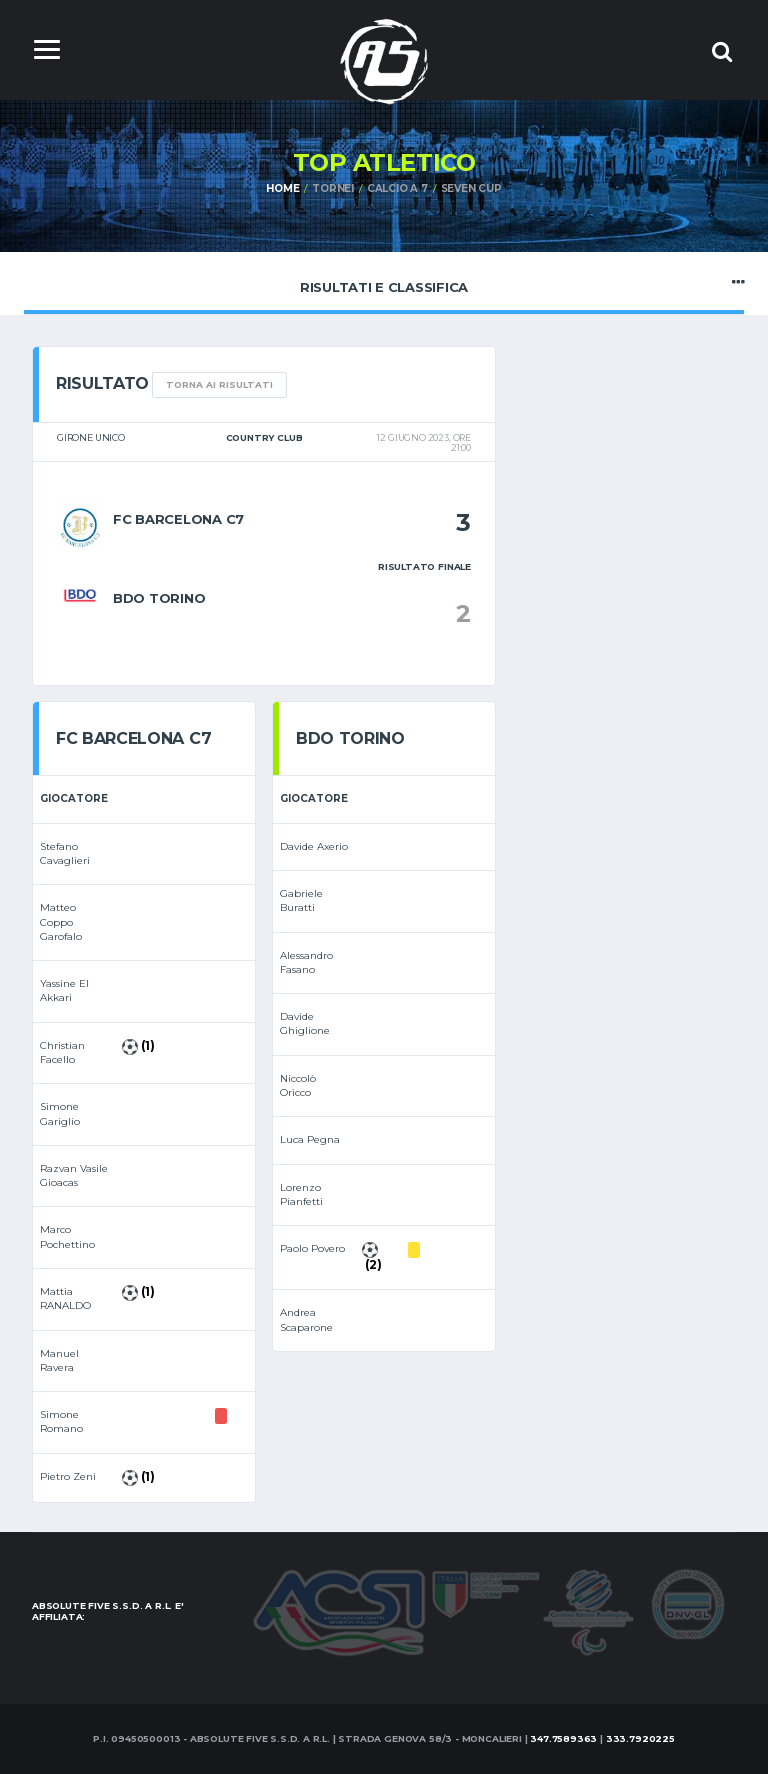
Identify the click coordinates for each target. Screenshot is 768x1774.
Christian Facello (62, 1052)
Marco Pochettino (67, 1236)
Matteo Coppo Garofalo (61, 922)
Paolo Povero (312, 1248)
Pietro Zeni (68, 1476)
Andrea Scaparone (306, 1319)
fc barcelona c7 (178, 519)
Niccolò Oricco (298, 1085)
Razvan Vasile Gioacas (74, 1175)
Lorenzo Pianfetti (301, 1194)
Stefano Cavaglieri (65, 853)
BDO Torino (159, 598)
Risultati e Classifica (384, 282)
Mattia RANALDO (65, 1298)
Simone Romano (61, 1421)
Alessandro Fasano (306, 962)
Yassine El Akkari (64, 990)
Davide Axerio (314, 846)
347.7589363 (563, 1738)
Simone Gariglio (60, 1113)
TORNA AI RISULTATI (219, 384)
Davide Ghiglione (305, 1023)
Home (282, 188)
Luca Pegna (310, 1139)
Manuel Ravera (59, 1360)
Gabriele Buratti (301, 900)
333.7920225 (640, 1738)
